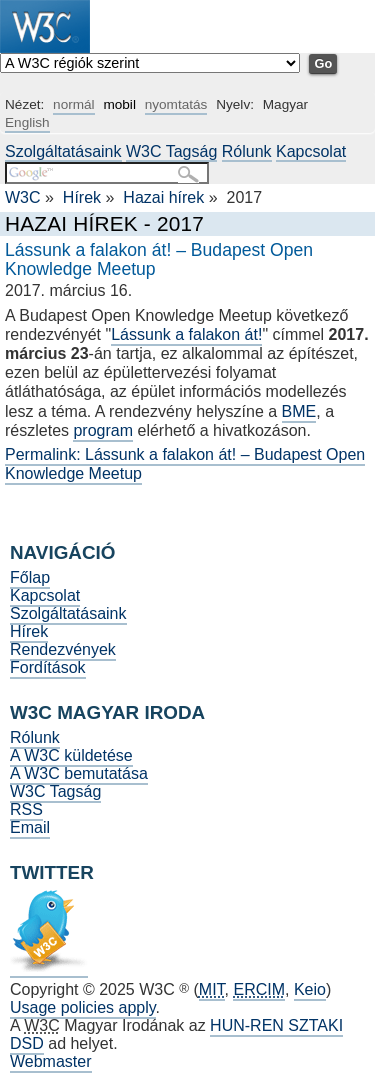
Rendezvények (63, 649)
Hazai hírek (163, 197)
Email (30, 827)
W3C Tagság (171, 151)
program (103, 430)
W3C (23, 197)
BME (299, 411)
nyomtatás (176, 104)
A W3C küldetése (71, 755)
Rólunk (247, 151)
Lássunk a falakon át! (186, 334)
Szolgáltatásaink (63, 151)
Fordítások (48, 667)
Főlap (30, 577)
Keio (310, 989)
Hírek (82, 197)
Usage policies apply (83, 1007)
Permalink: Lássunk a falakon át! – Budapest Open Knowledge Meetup (185, 464)
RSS (26, 809)
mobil (119, 104)
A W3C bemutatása (79, 773)
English (27, 122)
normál (74, 104)
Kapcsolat (311, 151)
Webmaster (51, 1061)
